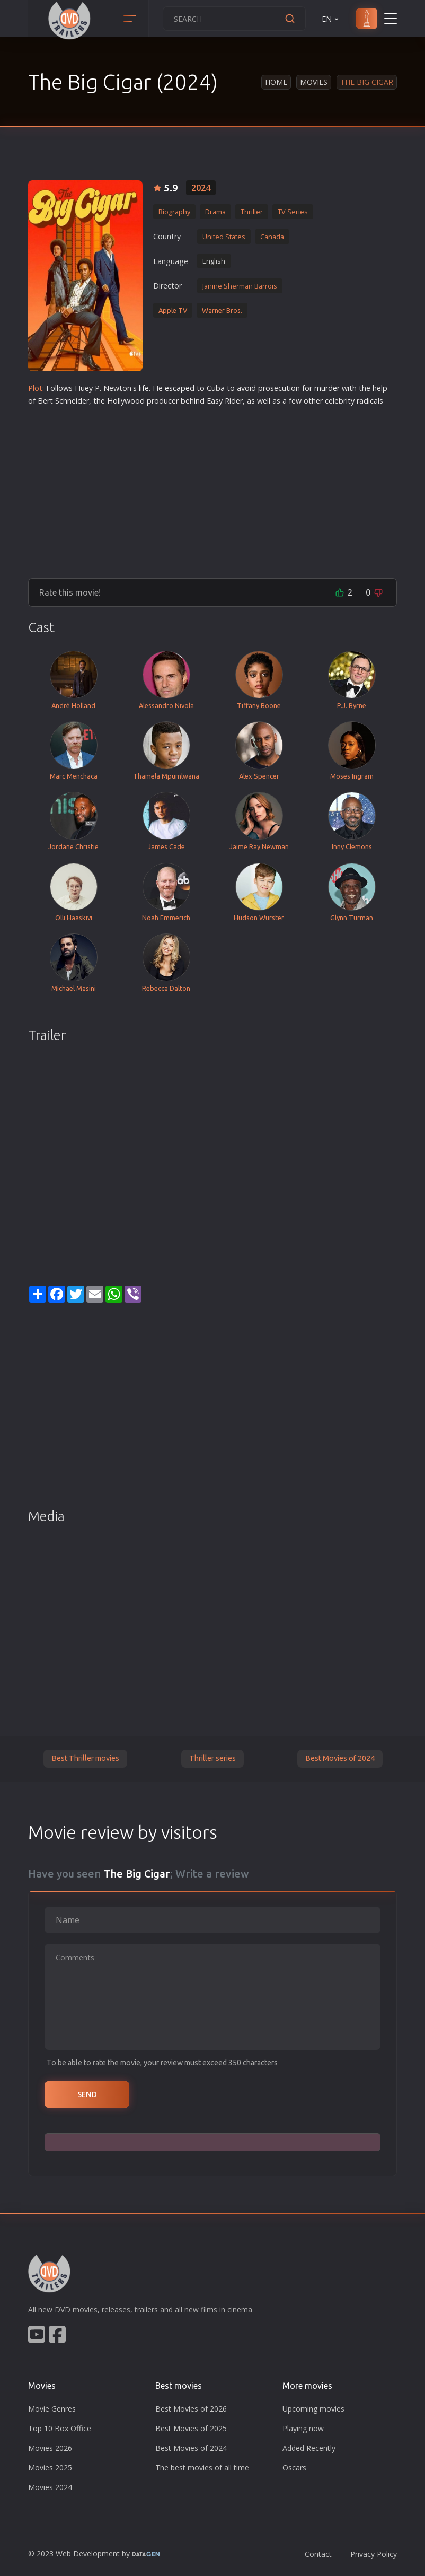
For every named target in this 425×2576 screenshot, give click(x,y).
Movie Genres (52, 2409)
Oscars (294, 2468)
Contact (318, 2554)
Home (276, 82)
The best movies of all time (202, 2468)
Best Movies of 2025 (191, 2428)
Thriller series (212, 1758)
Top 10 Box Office (59, 2428)
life (144, 388)
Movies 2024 (50, 2487)
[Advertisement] (212, 488)
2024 (200, 188)
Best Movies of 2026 (191, 2409)
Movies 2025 (50, 2468)
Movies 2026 (50, 2448)
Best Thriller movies (85, 1758)
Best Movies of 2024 (340, 1758)
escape (177, 388)
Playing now (303, 2428)
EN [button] (331, 19)
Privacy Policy (373, 2554)
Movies (313, 82)
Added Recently (308, 2448)
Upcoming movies (313, 2409)
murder (327, 388)
